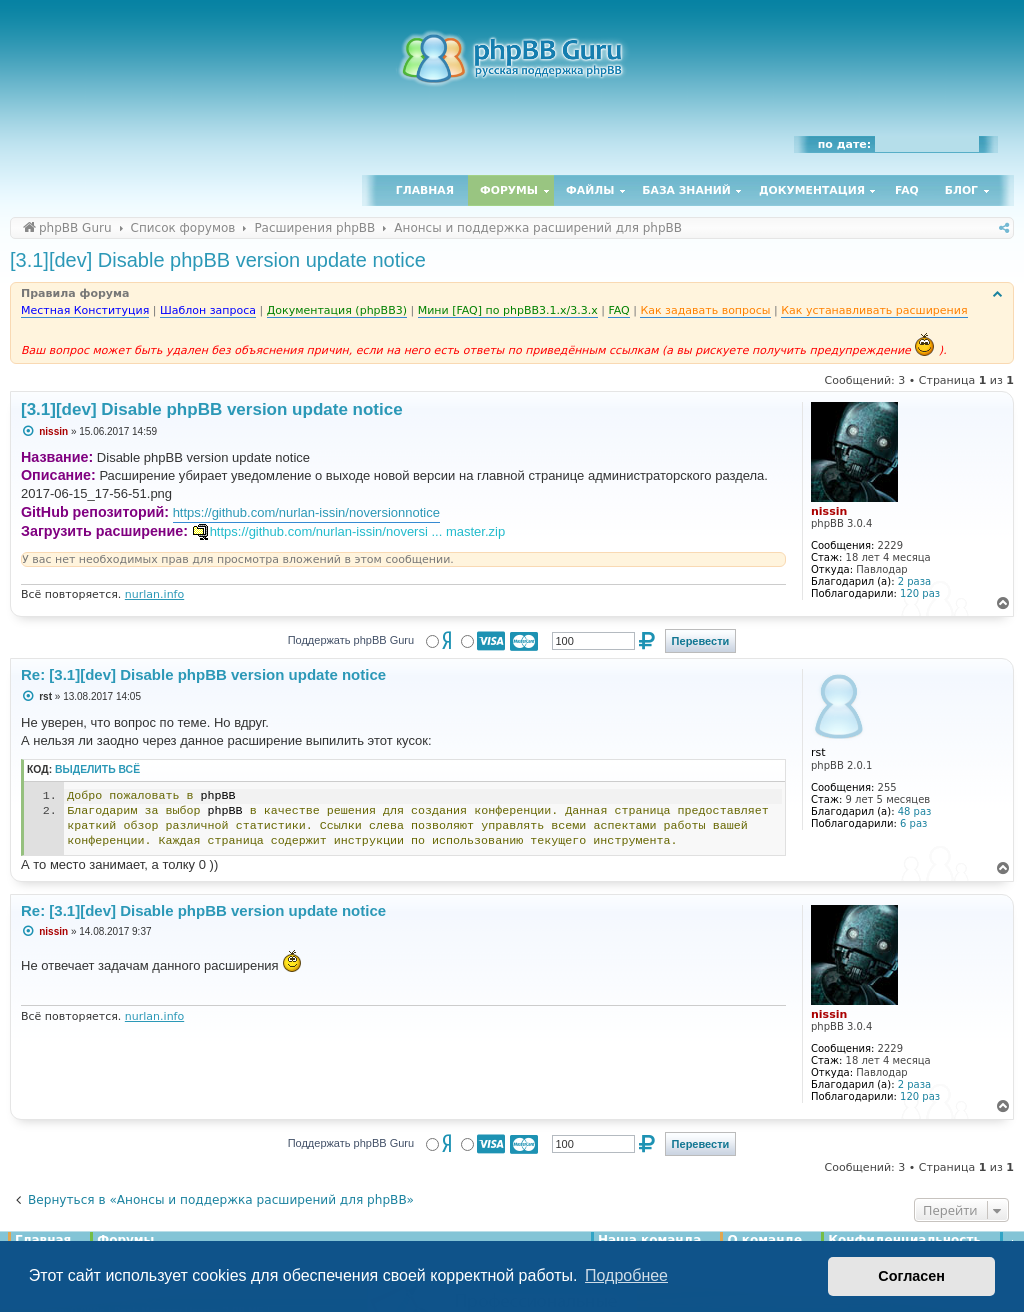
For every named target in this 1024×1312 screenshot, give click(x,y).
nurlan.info (154, 594)
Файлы (590, 190)
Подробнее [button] (626, 1275)
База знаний (686, 190)
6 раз (913, 823)
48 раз (915, 811)
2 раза (914, 581)
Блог (961, 190)
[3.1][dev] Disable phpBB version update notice (218, 260)
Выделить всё (97, 769)
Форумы (509, 190)
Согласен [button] (911, 1276)
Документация (812, 190)
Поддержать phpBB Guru (351, 640)
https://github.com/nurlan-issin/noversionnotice (306, 512)
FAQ (907, 190)
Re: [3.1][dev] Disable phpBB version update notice (203, 674)
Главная (425, 190)
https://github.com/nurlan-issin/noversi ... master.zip (358, 531)
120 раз (920, 593)
